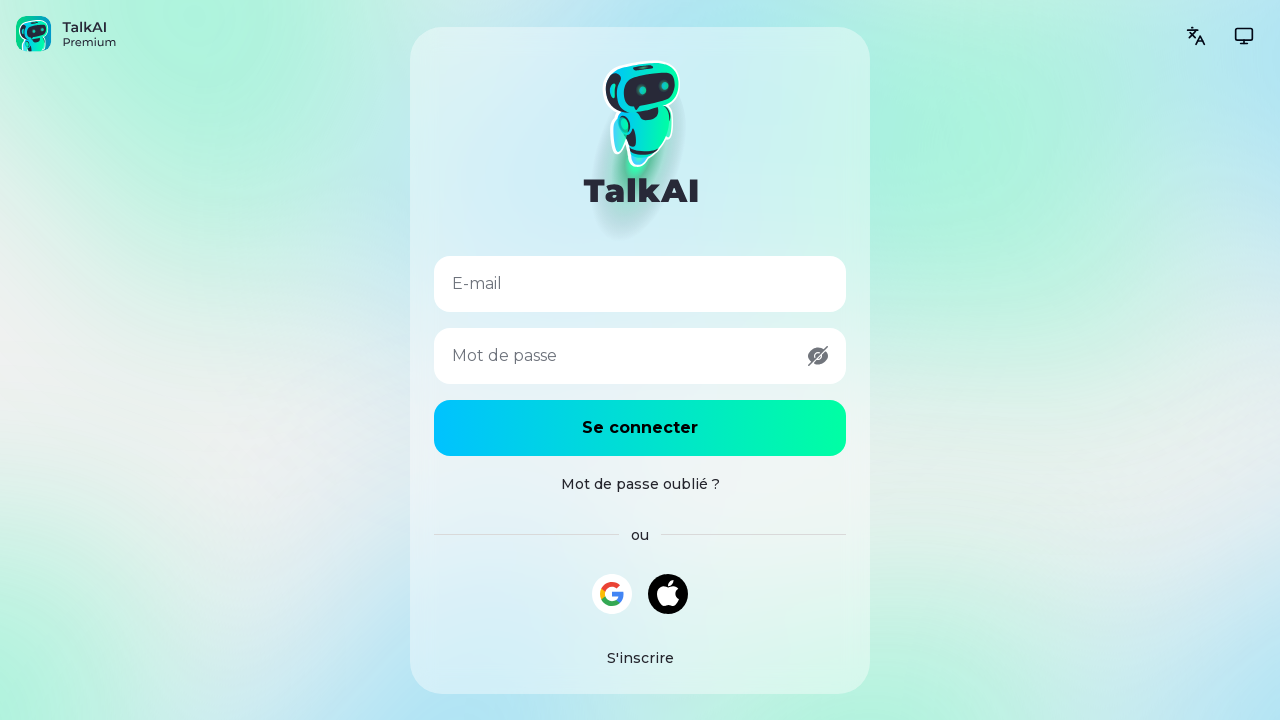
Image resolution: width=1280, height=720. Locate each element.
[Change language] (1196, 36)
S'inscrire (640, 658)
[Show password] (818, 356)
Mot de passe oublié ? (640, 484)
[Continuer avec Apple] (668, 594)
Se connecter (640, 427)
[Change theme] (1244, 36)
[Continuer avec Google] (612, 594)
